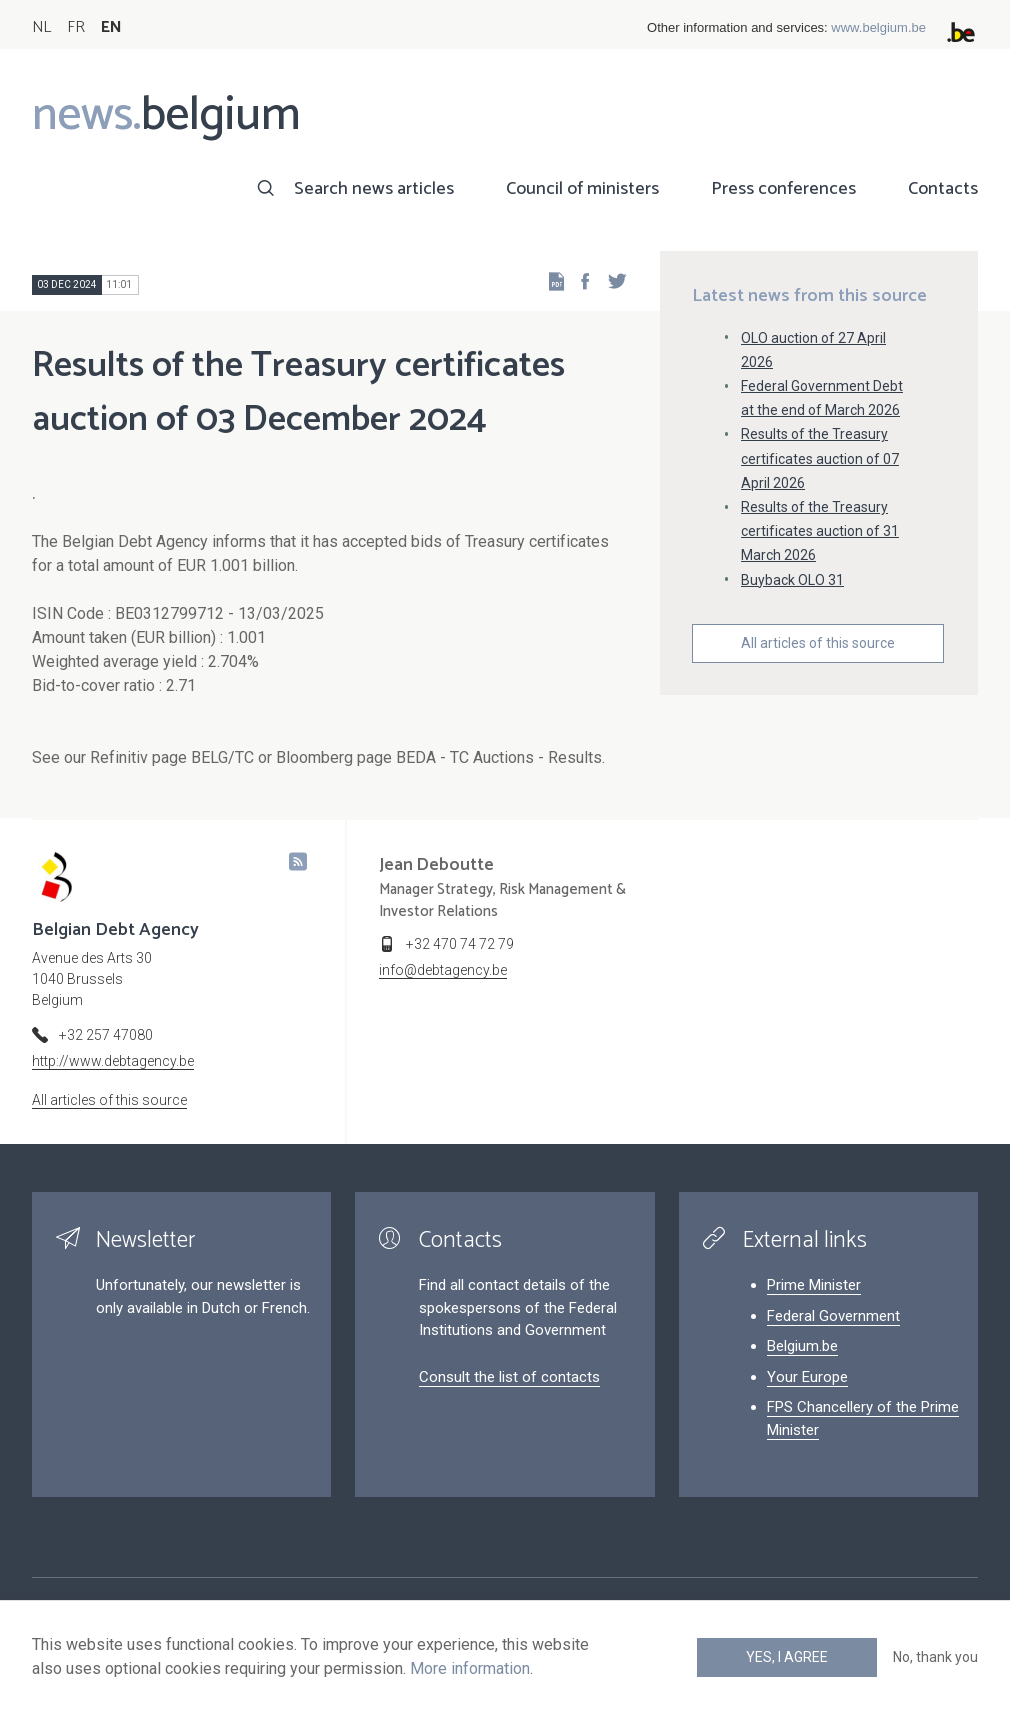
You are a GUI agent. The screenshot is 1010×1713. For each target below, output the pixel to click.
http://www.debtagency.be (113, 1061)
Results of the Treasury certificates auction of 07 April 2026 (820, 458)
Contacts (943, 189)
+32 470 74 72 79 (460, 944)
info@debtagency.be (443, 970)
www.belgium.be (878, 27)
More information (470, 1668)
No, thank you (935, 1657)
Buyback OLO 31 (792, 580)
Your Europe (807, 1377)
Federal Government (833, 1316)
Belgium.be (802, 1346)
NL (41, 27)
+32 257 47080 (106, 1035)
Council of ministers (582, 189)
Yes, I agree (787, 1657)
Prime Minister (814, 1285)
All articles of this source (818, 643)
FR (76, 27)
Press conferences (783, 189)
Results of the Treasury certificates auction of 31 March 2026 (820, 531)
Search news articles (374, 189)
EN (111, 27)
